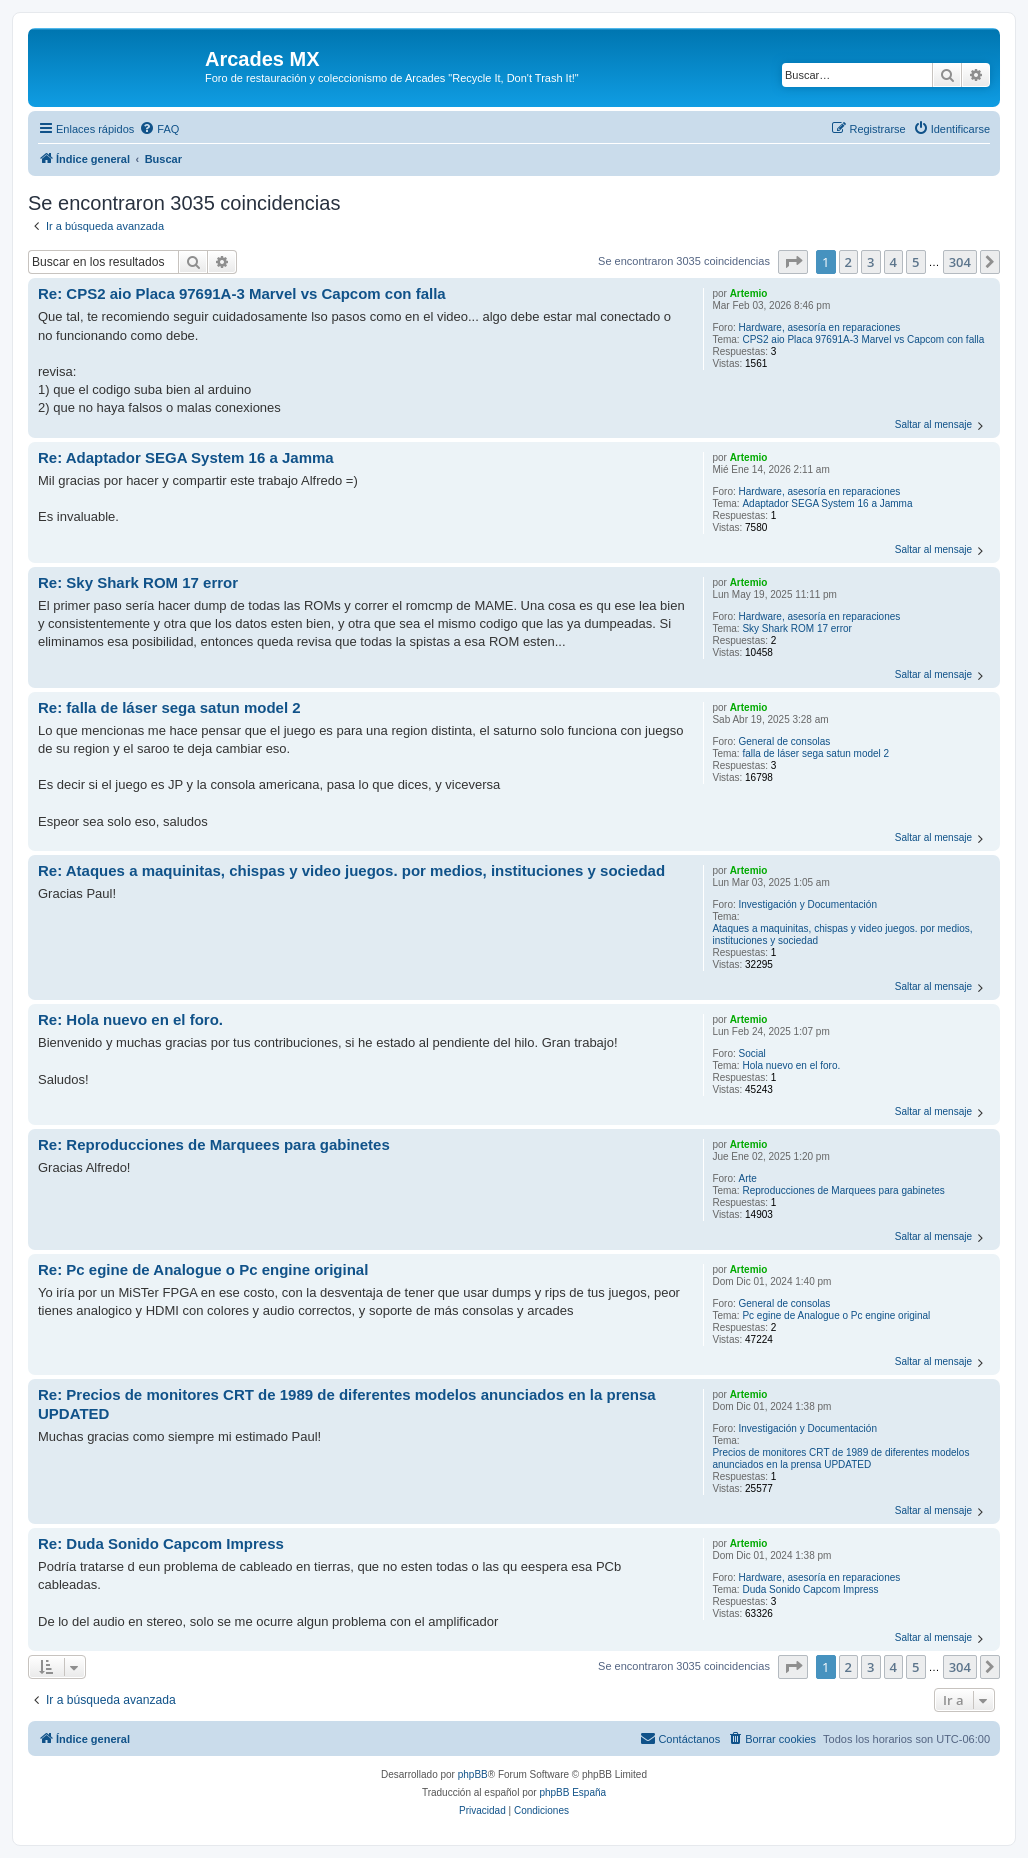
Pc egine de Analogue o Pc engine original (836, 1315)
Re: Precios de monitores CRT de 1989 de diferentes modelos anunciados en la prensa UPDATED (347, 1404)
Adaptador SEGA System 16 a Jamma (827, 503)
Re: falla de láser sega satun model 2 (169, 707)
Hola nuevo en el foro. (791, 1065)
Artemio (749, 293)
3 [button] (870, 262)
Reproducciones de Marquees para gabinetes (843, 1190)
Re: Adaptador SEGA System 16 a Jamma (186, 457)
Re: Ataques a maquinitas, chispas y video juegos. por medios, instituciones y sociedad (351, 870)
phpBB (473, 1774)
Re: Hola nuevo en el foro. (130, 1019)
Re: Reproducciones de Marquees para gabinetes (214, 1144)
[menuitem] (159, 129)
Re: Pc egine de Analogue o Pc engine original (203, 1269)
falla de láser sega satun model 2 (815, 753)
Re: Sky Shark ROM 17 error (138, 582)
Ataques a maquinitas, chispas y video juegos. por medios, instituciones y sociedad (842, 934)
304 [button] (960, 262)
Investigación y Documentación (808, 904)
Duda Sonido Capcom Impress (810, 1589)
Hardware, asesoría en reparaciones (820, 327)
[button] (793, 262)
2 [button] (848, 262)
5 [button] (915, 262)
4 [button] (893, 262)
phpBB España (572, 1792)
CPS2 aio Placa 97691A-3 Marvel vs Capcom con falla (863, 339)
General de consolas (785, 741)
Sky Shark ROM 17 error (796, 628)
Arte (748, 1178)
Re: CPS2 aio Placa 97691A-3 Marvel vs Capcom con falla (242, 293)
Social (752, 1053)
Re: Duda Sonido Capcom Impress (161, 1543)
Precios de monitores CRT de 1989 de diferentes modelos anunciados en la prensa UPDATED (840, 1458)
